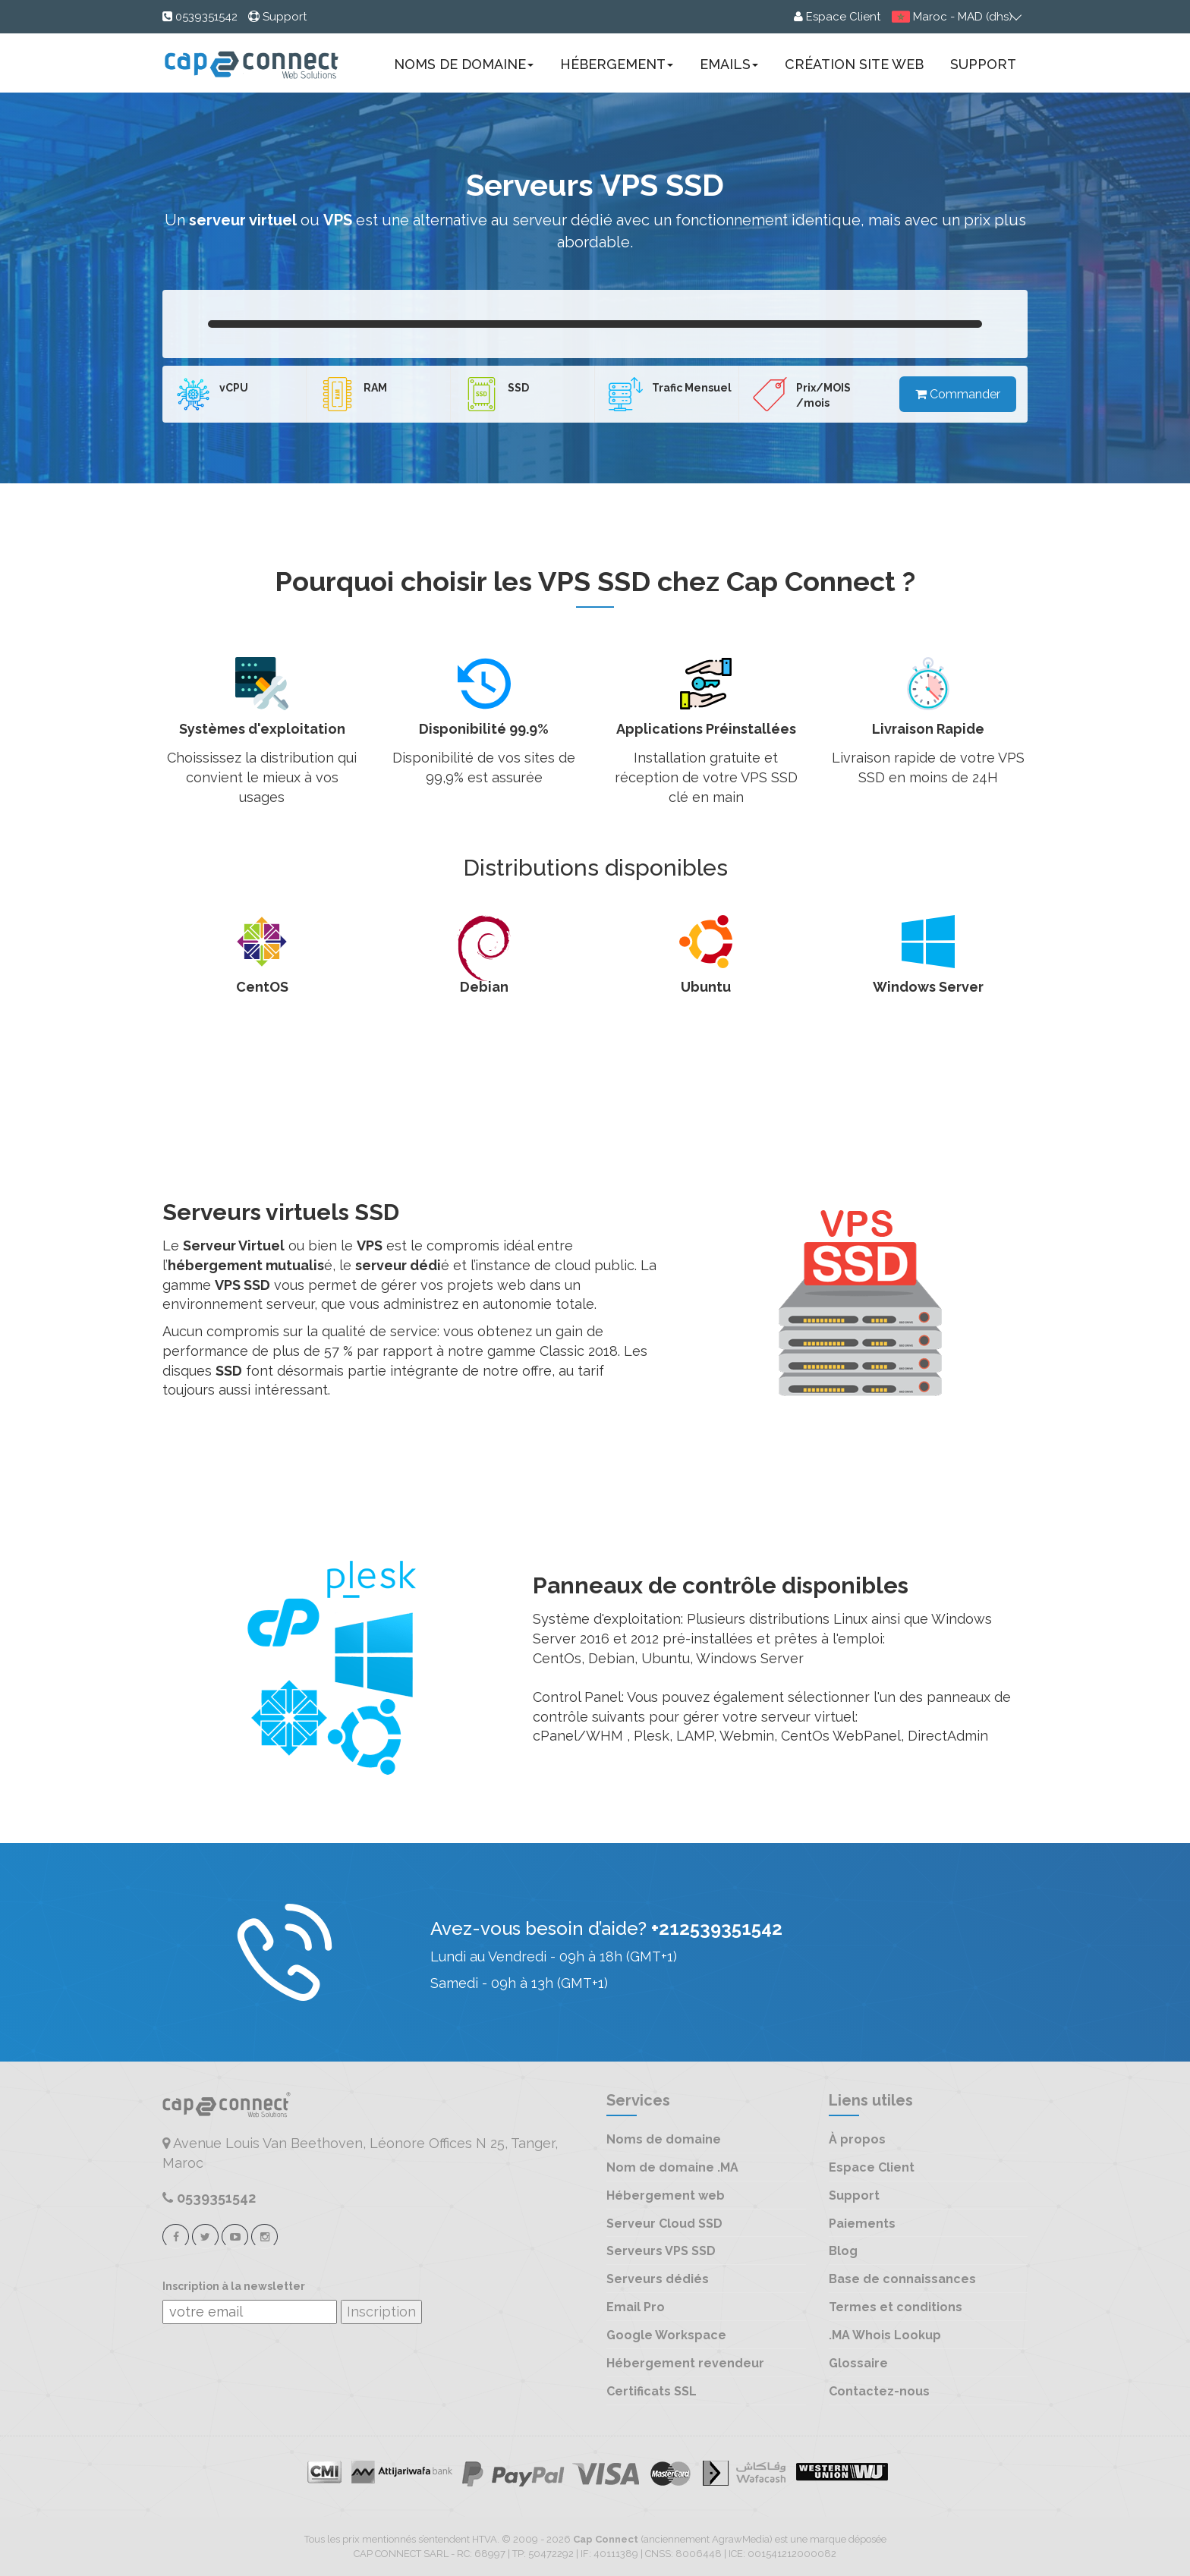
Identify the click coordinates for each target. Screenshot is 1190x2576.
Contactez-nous (879, 2391)
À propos (857, 2139)
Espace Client (872, 2167)
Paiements (862, 2223)
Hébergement (616, 64)
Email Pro (635, 2307)
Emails (729, 64)
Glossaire (858, 2363)
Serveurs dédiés (657, 2279)
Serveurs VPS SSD (661, 2251)
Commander (957, 394)
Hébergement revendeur (685, 2363)
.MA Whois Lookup (885, 2335)
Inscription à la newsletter (233, 2286)
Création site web (854, 64)
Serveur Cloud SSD (664, 2223)
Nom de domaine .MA (672, 2167)
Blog (843, 2251)
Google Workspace (666, 2335)
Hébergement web (665, 2195)
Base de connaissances (902, 2279)
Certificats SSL (651, 2391)
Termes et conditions (895, 2307)
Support (983, 64)
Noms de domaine (464, 64)
